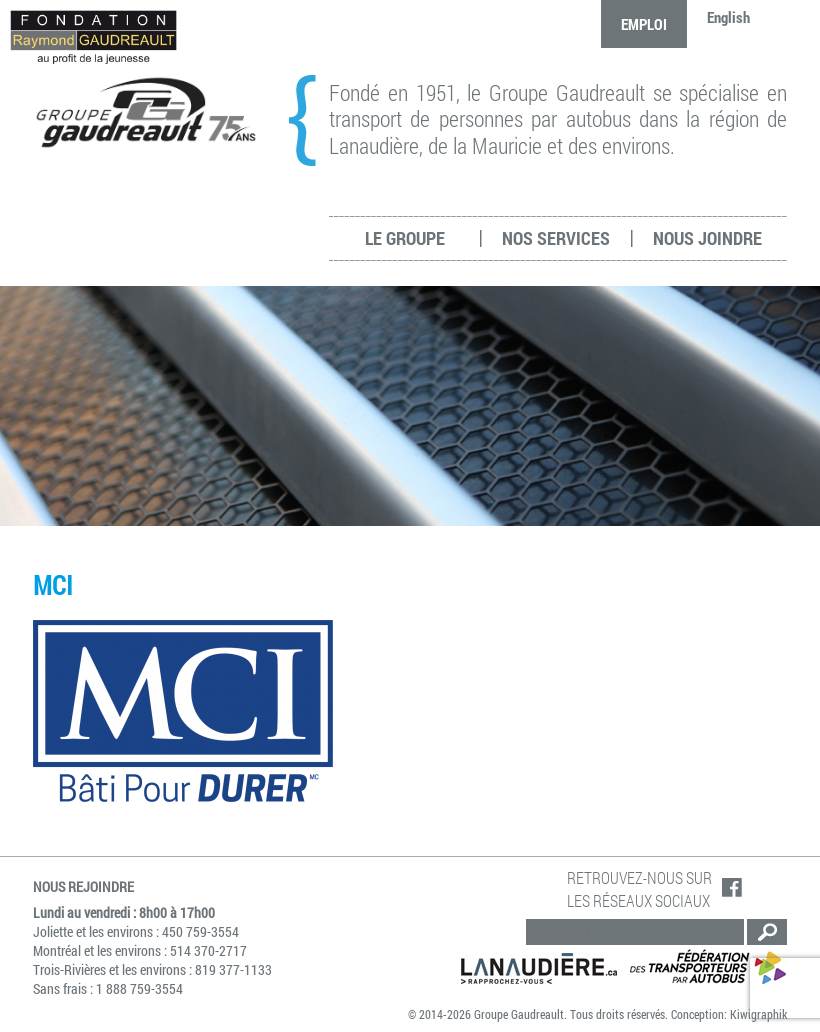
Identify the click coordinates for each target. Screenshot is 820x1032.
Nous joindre (707, 238)
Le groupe (405, 238)
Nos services (556, 238)
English (728, 17)
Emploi (644, 24)
